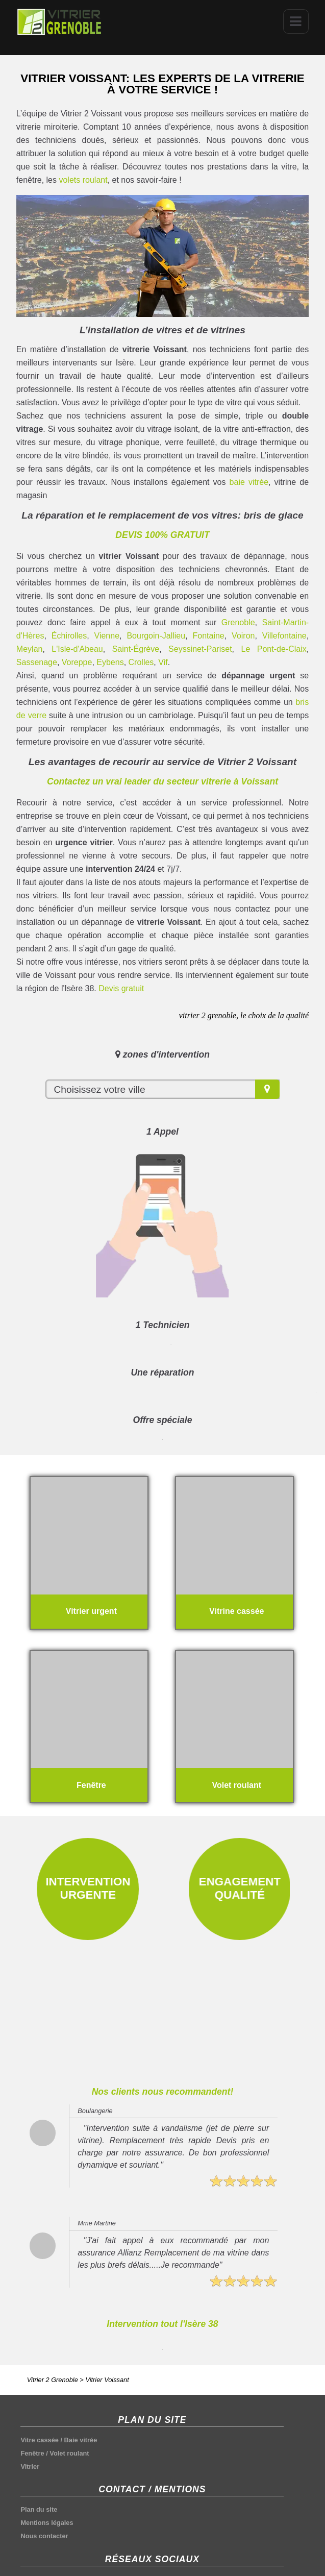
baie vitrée (249, 482)
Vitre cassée (39, 2440)
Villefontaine (284, 635)
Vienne (107, 635)
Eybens (109, 662)
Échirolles (69, 635)
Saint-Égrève (136, 649)
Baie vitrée (80, 2440)
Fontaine (208, 635)
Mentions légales (46, 2522)
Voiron (243, 635)
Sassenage (36, 662)
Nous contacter (44, 2536)
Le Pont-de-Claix (274, 649)
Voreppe (77, 662)
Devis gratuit (121, 988)
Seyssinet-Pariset (200, 649)
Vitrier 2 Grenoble (52, 2380)
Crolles (141, 662)
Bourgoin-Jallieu (156, 635)
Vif (162, 662)
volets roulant (83, 180)
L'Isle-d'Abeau (77, 649)
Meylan (29, 649)
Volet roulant (69, 2453)
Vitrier (29, 2466)
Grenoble (238, 622)
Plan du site (38, 2509)
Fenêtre (32, 2453)
